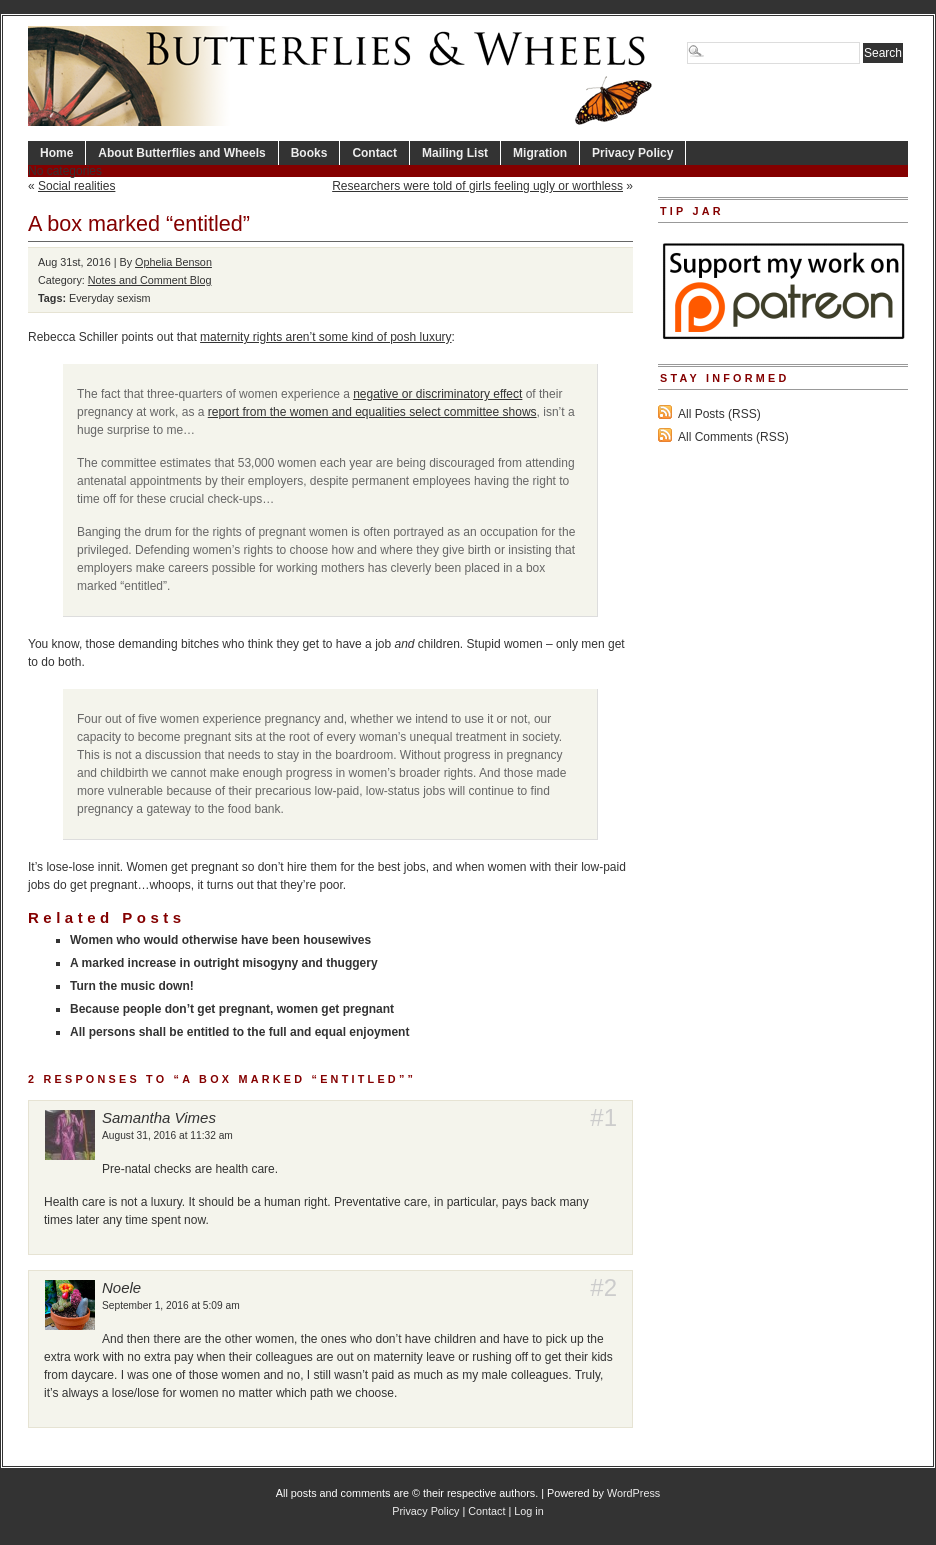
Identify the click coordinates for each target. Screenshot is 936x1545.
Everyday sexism (110, 298)
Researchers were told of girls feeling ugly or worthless (477, 186)
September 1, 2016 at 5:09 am (171, 1305)
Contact (374, 153)
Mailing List (455, 153)
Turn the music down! (132, 986)
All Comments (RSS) (733, 437)
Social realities (76, 186)
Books (309, 153)
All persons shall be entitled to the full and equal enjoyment (239, 1032)
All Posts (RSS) (719, 414)
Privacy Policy (632, 153)
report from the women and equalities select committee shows (372, 412)
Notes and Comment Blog (150, 280)
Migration (540, 153)
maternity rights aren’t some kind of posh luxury (325, 337)
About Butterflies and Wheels (181, 153)
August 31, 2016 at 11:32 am (167, 1135)
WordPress (633, 1493)
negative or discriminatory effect (437, 394)
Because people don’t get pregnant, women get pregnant (232, 1009)
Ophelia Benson (173, 262)
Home (56, 153)
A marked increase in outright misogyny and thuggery (224, 963)
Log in (528, 1511)
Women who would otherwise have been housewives (220, 940)
